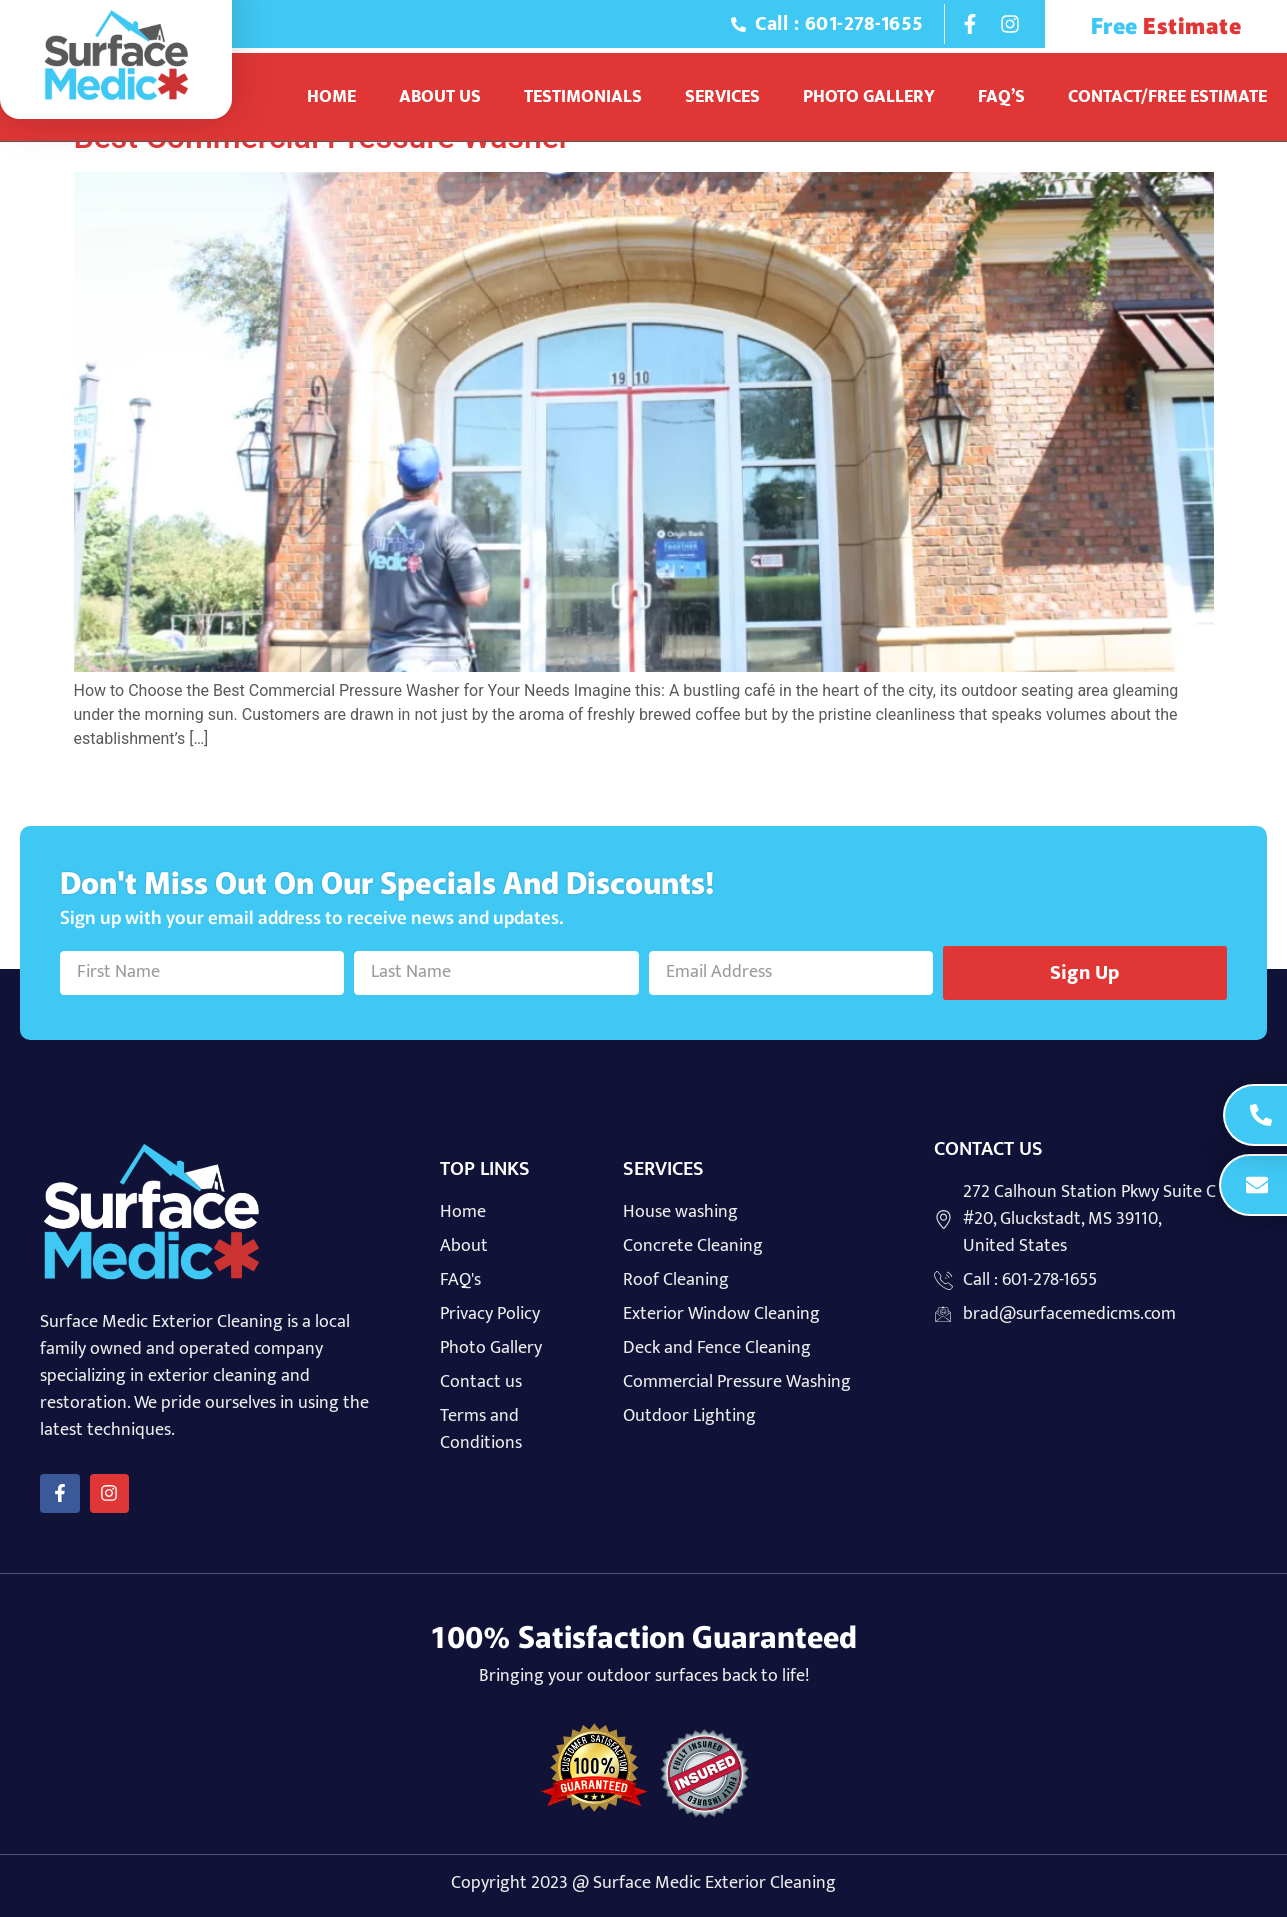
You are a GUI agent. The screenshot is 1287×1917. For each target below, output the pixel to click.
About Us (440, 97)
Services (722, 97)
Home (331, 97)
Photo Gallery (869, 97)
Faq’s (1001, 97)
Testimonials (583, 97)
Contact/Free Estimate (1167, 97)
